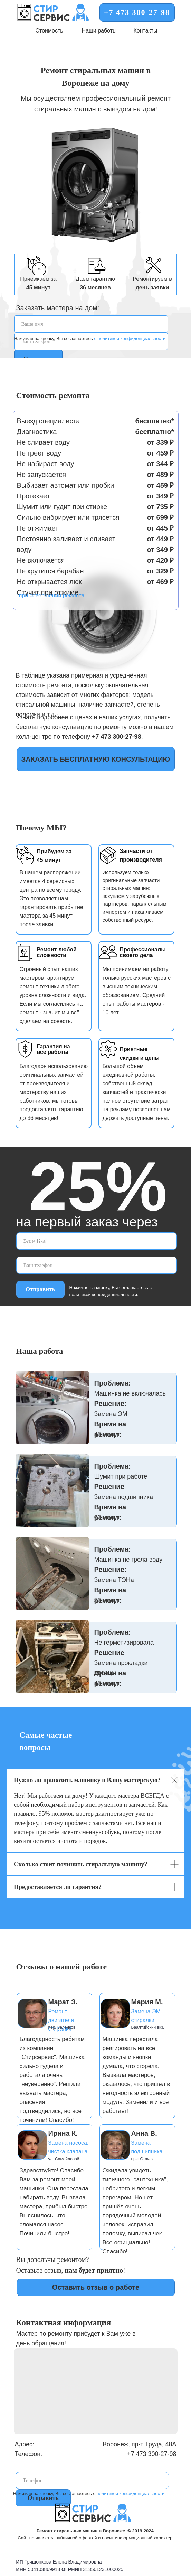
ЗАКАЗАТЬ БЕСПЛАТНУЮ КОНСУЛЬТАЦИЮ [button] (95, 759)
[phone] (96, 1265)
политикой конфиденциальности (131, 2493)
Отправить (40, 1289)
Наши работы (99, 31)
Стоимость (49, 31)
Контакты (145, 31)
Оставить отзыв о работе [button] (95, 2287)
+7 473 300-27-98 (137, 12)
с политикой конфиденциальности (129, 338)
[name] (91, 324)
